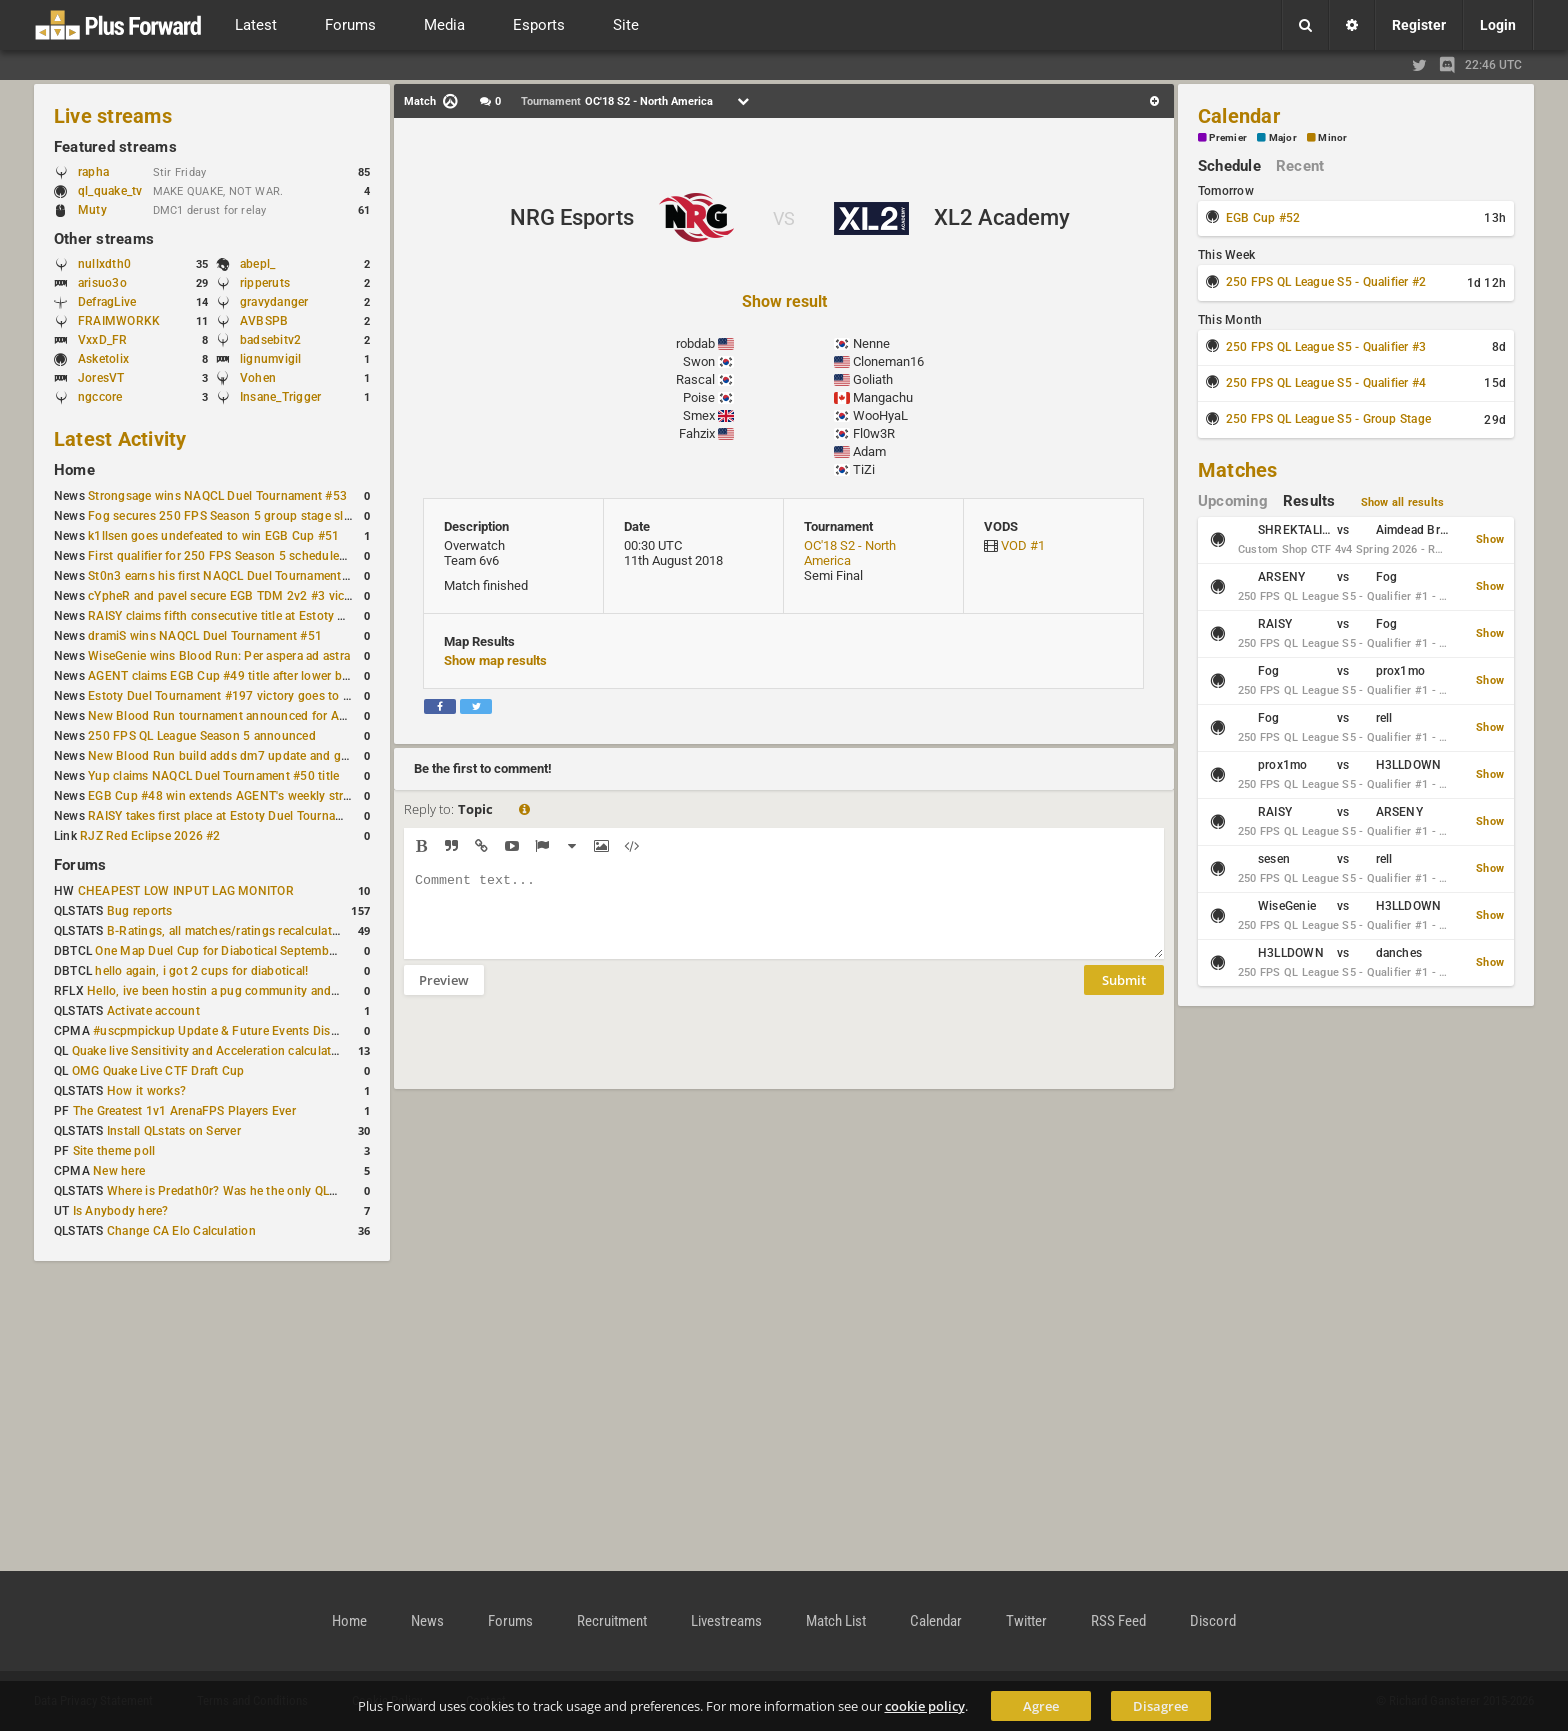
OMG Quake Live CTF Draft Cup (158, 1071)
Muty (92, 210)
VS (784, 218)
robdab (695, 343)
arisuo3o (102, 283)
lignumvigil (271, 359)
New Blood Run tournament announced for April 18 (231, 716)
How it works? (146, 1091)
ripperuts (265, 283)
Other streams (104, 239)
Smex (699, 415)
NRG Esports (572, 217)
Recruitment (612, 1621)
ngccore (100, 397)
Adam (869, 451)
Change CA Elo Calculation (181, 1231)
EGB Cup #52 (1263, 218)
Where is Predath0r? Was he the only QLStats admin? (254, 1191)
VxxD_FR (103, 340)
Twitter (1026, 1621)
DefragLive (107, 302)
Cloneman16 (888, 361)
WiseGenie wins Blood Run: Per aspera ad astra (219, 656)
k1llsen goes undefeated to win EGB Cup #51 (213, 536)
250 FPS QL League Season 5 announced (202, 736)
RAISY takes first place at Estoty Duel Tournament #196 (241, 816)
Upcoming (1233, 501)
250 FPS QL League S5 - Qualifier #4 (1326, 383)
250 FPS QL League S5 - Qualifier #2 (1326, 282)
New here (119, 1171)
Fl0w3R (874, 433)
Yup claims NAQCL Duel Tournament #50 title (213, 776)
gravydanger (274, 302)
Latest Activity (120, 439)
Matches (1238, 470)
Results (1309, 501)
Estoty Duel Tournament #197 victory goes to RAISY (232, 696)
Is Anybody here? (121, 1211)
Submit (1124, 995)
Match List (836, 1621)
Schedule (1229, 166)
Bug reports (140, 911)
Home (74, 470)
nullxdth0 (104, 264)
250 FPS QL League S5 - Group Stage (1328, 419)
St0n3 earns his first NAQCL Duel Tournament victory (235, 576)
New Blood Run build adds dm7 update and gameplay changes (262, 756)
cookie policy (925, 1706)
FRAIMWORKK (119, 321)
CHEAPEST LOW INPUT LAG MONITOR (186, 891)
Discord (1213, 1621)
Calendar (1239, 116)
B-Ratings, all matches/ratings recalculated (226, 931)
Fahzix (697, 433)
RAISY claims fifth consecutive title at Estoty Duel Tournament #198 (276, 616)
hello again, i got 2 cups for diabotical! (201, 971)
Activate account (153, 1011)
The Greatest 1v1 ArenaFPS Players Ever (184, 1111)
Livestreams (726, 1621)
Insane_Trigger (280, 397)
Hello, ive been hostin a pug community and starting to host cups (268, 991)
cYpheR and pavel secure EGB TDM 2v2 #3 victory (227, 596)
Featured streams (115, 147)
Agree (1041, 1706)
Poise (699, 397)
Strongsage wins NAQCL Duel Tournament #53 (217, 496)
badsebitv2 (270, 340)
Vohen (258, 378)
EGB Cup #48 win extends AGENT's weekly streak (225, 796)
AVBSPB (264, 321)
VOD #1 (1023, 545)
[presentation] (556, 1055)
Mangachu (883, 397)
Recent (1300, 166)
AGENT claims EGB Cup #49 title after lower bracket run (242, 676)
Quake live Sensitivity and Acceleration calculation (210, 1051)
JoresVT (101, 378)
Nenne (871, 343)
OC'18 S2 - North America (850, 553)
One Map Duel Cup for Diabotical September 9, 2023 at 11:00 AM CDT (289, 951)
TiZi (864, 469)
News (427, 1621)
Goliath (873, 379)
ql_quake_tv (110, 191)
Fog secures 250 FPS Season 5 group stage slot (221, 516)
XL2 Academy (1002, 217)
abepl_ (257, 264)
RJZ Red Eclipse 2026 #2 (150, 836)
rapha (93, 172)
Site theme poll (114, 1151)
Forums (80, 865)
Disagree (1160, 1706)
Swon (699, 361)
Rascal (695, 379)
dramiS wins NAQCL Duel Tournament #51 (205, 636)
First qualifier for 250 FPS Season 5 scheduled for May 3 (245, 556)
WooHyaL (880, 415)
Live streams (113, 116)
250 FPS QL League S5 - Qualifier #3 (1326, 347)
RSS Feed (1118, 1621)
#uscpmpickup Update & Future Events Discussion (233, 1031)
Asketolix (103, 359)
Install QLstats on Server (174, 1131)
